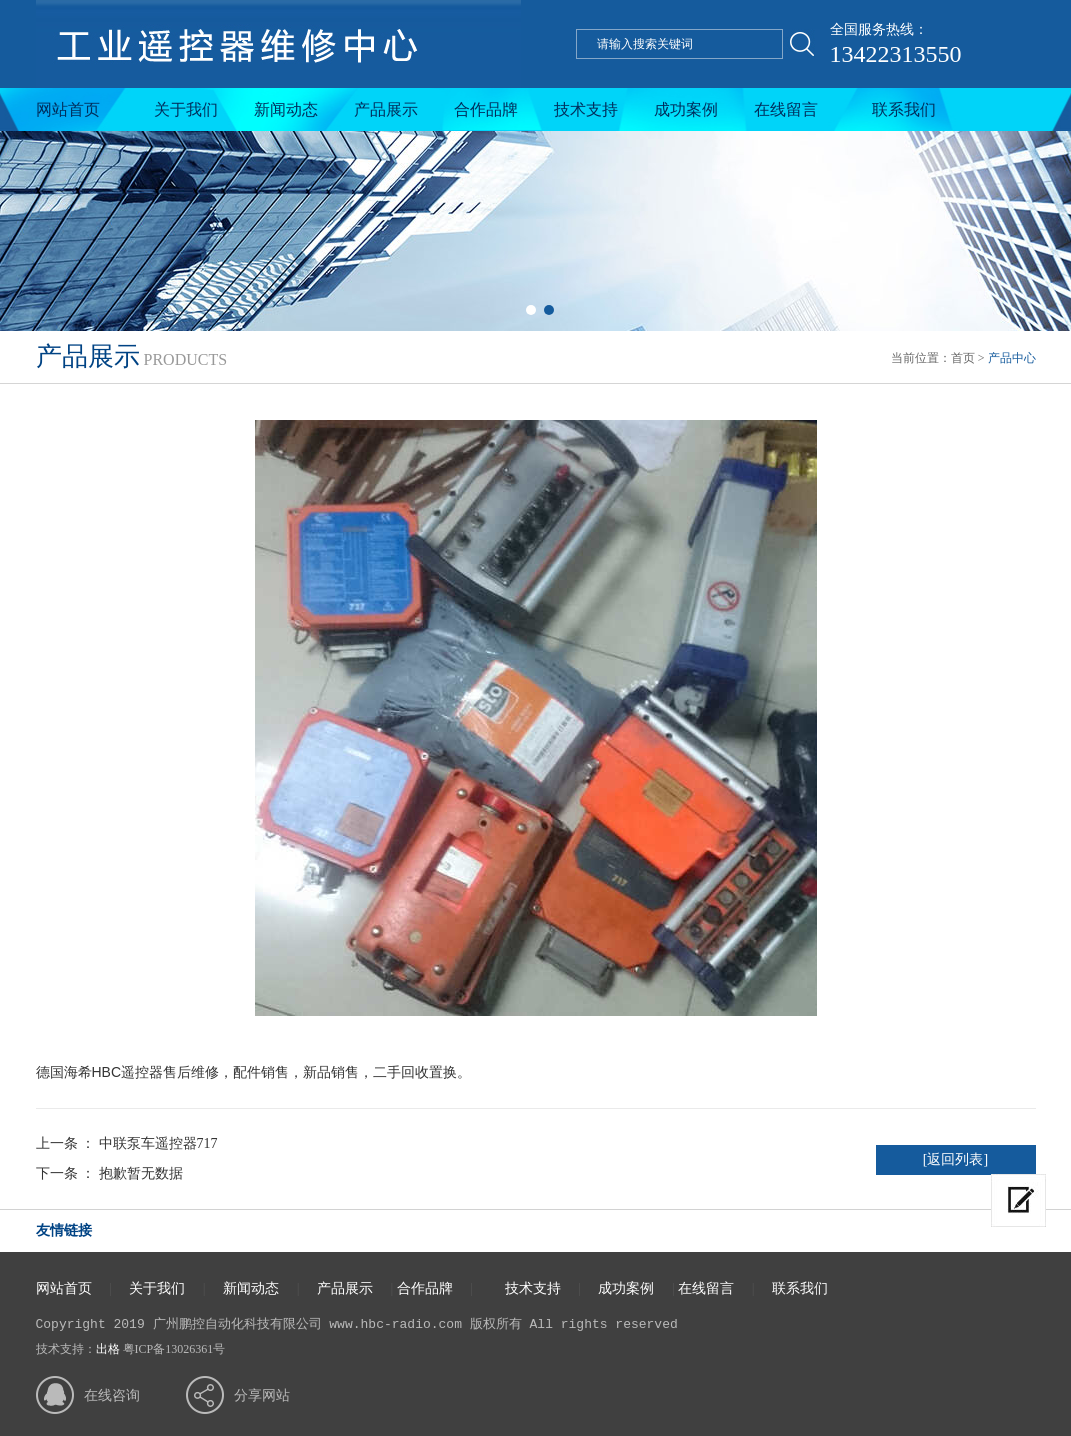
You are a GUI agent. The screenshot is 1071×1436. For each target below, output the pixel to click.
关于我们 (186, 109)
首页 (963, 358)
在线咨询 (112, 1395)
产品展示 (386, 109)
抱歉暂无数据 (141, 1173)
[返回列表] (955, 1159)
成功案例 (686, 109)
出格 (108, 1349)
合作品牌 (486, 109)
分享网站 (262, 1395)
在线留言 (786, 109)
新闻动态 (286, 109)
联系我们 (904, 109)
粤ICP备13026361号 (174, 1349)
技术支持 (586, 109)
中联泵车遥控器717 (158, 1143)
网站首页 (68, 109)
